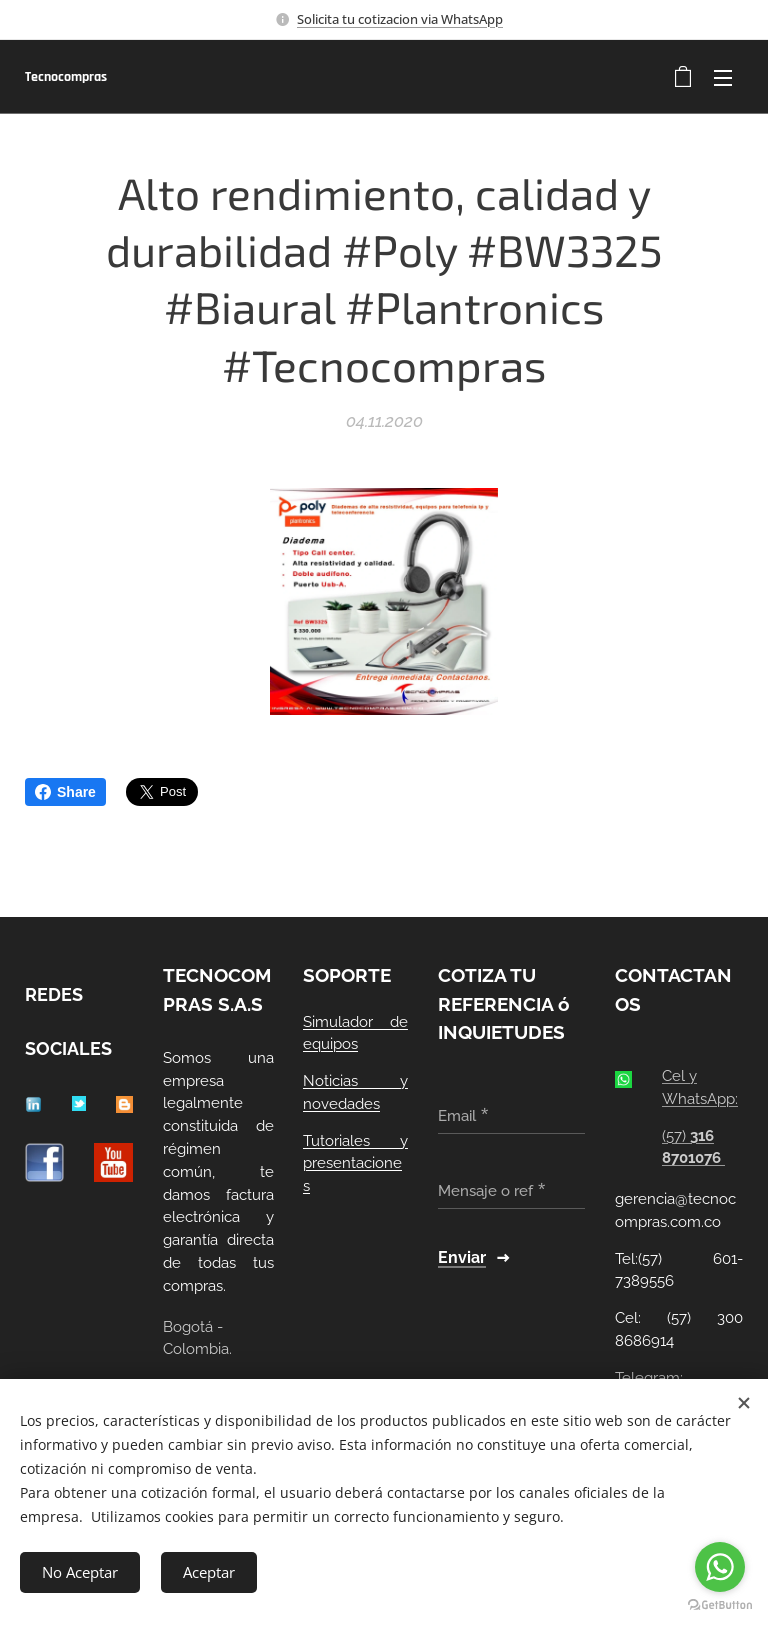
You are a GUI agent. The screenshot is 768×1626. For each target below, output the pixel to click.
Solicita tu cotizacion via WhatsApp (400, 19)
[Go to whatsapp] (720, 1567)
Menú (723, 78)
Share (65, 792)
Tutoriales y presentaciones (355, 1164)
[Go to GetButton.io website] (720, 1605)
